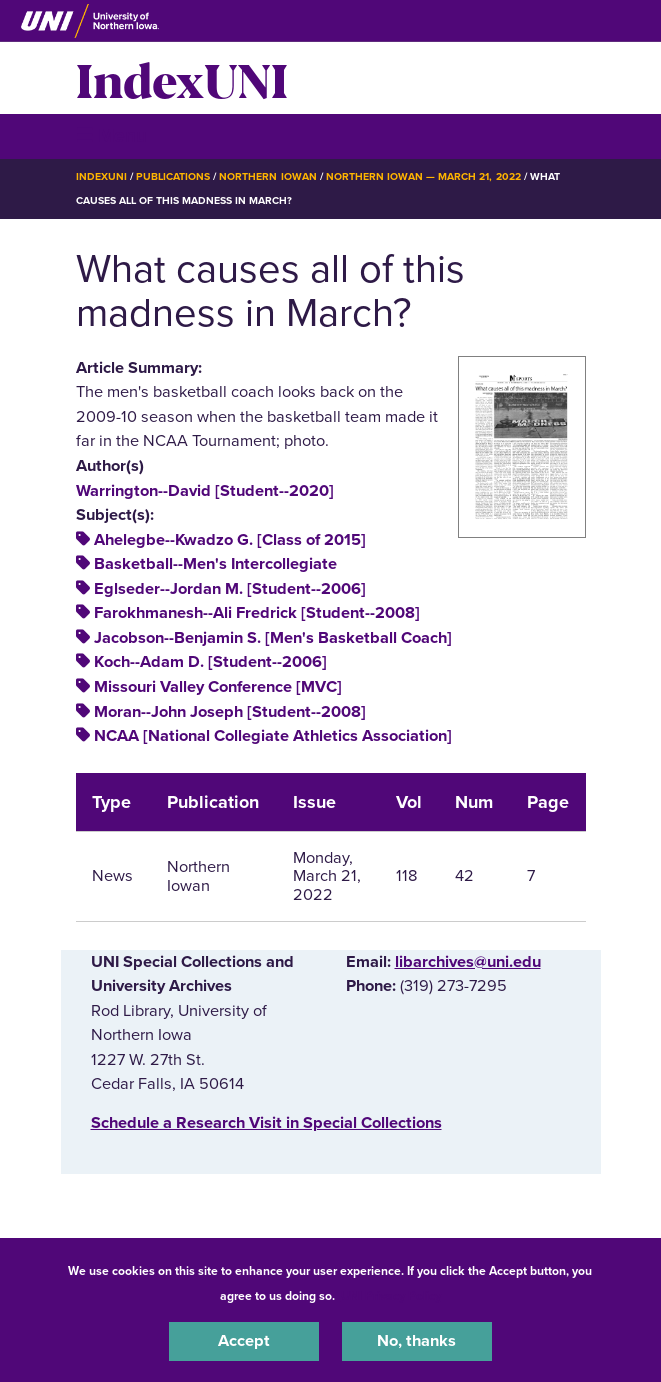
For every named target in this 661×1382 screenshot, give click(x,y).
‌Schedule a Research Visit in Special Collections (266, 1123)
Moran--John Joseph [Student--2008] (230, 712)
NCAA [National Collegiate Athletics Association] (273, 736)
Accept (244, 1341)
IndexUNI (182, 78)
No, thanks (416, 1341)
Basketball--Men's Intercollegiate (215, 564)
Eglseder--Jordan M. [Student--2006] (230, 589)
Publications (173, 176)
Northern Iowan (267, 176)
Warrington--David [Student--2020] (205, 491)
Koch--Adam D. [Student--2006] (210, 662)
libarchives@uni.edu (468, 962)
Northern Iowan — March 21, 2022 (423, 176)
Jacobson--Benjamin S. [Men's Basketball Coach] (273, 638)
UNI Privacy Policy (391, 1296)
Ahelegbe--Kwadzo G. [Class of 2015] (230, 540)
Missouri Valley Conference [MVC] (218, 687)
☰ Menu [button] (111, 135)
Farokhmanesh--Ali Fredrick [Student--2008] (257, 613)
